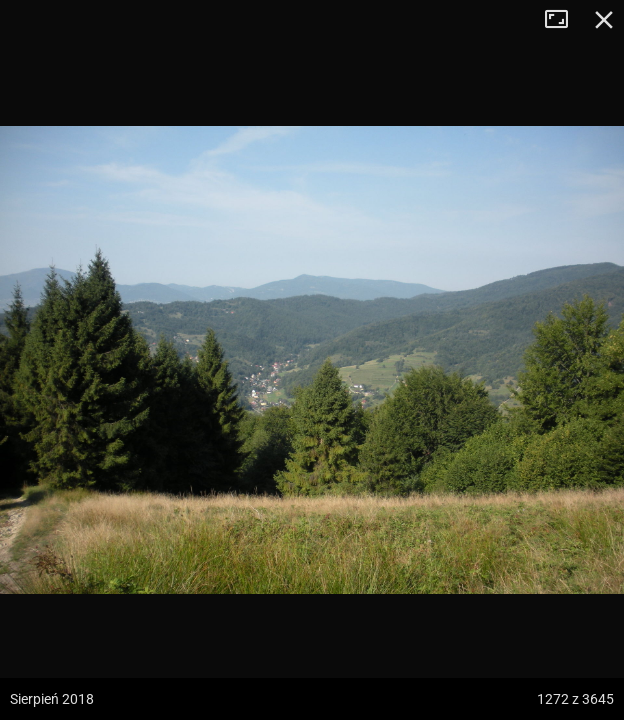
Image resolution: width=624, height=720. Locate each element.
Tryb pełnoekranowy (564, 20)
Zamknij (604, 20)
